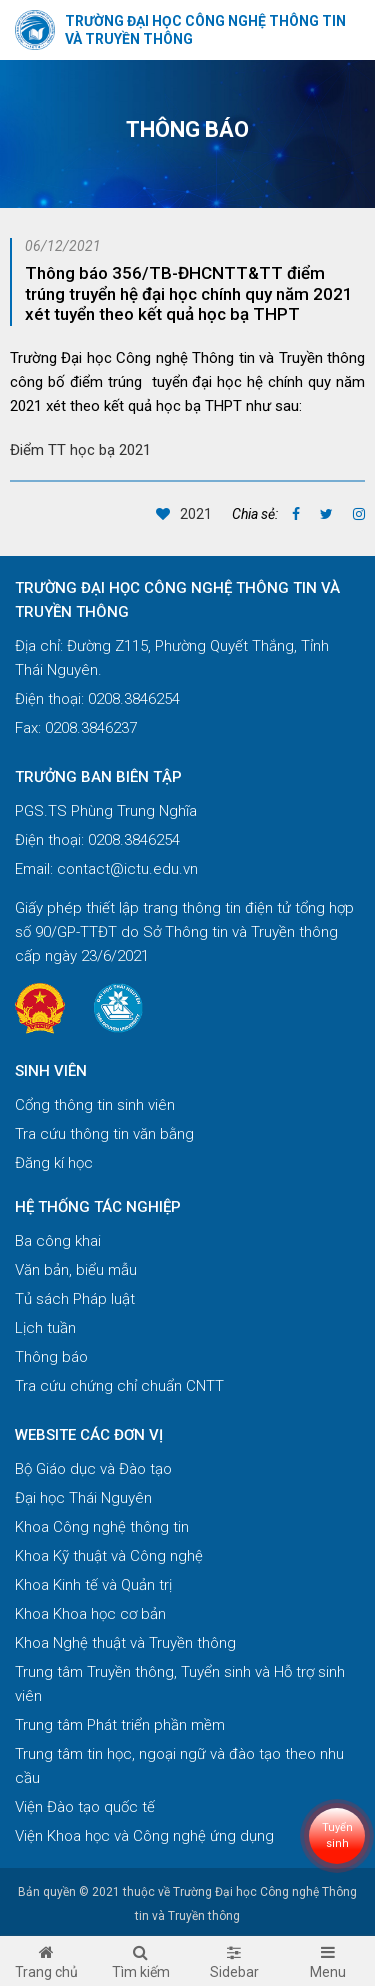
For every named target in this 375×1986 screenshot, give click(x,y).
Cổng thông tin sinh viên (95, 1105)
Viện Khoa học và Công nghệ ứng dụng (144, 1836)
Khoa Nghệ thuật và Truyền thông (125, 1643)
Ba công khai (58, 1241)
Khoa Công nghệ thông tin (102, 1527)
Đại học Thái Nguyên (83, 1498)
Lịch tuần (45, 1328)
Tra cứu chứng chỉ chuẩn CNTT (119, 1386)
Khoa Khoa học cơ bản (90, 1614)
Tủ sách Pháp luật (75, 1299)
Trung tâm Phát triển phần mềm (120, 1725)
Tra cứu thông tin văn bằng (104, 1134)
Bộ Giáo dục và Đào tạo (93, 1469)
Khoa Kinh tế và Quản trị (93, 1585)
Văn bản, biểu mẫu (76, 1270)
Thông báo (51, 1357)
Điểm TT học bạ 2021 (80, 450)
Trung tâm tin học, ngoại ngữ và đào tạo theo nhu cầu (179, 1766)
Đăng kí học (54, 1163)
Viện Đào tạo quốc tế (85, 1807)
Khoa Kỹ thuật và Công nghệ (109, 1556)
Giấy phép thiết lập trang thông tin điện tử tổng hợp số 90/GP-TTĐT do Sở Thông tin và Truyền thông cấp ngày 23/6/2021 (184, 932)
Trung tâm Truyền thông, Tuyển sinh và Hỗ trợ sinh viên (180, 1684)
